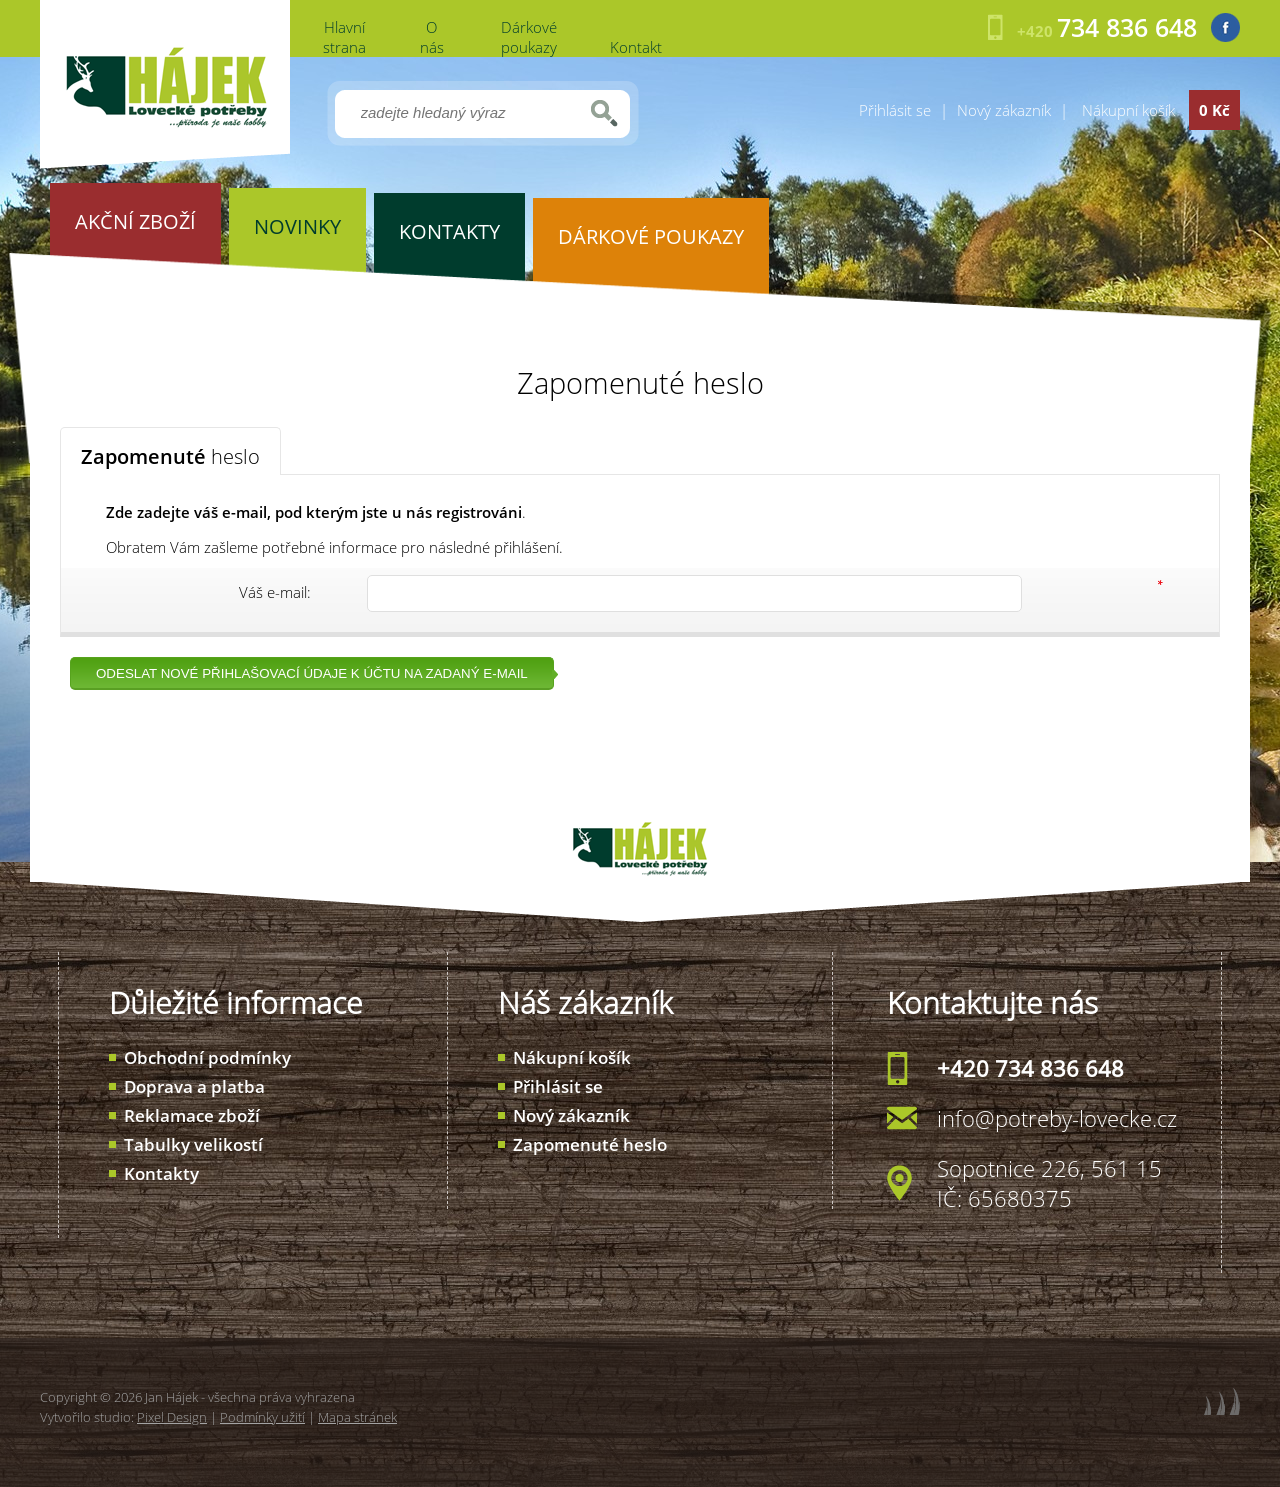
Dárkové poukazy (529, 37)
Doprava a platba (194, 1086)
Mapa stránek (357, 1417)
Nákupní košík (572, 1057)
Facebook (1225, 27)
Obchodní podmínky (207, 1057)
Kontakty (161, 1173)
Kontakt (636, 47)
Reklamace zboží (192, 1115)
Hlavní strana (344, 37)
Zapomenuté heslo (590, 1144)
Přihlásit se (895, 110)
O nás (432, 37)
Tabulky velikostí (193, 1144)
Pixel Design (172, 1417)
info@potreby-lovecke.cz (1057, 1118)
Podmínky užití (262, 1417)
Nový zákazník (1004, 110)
